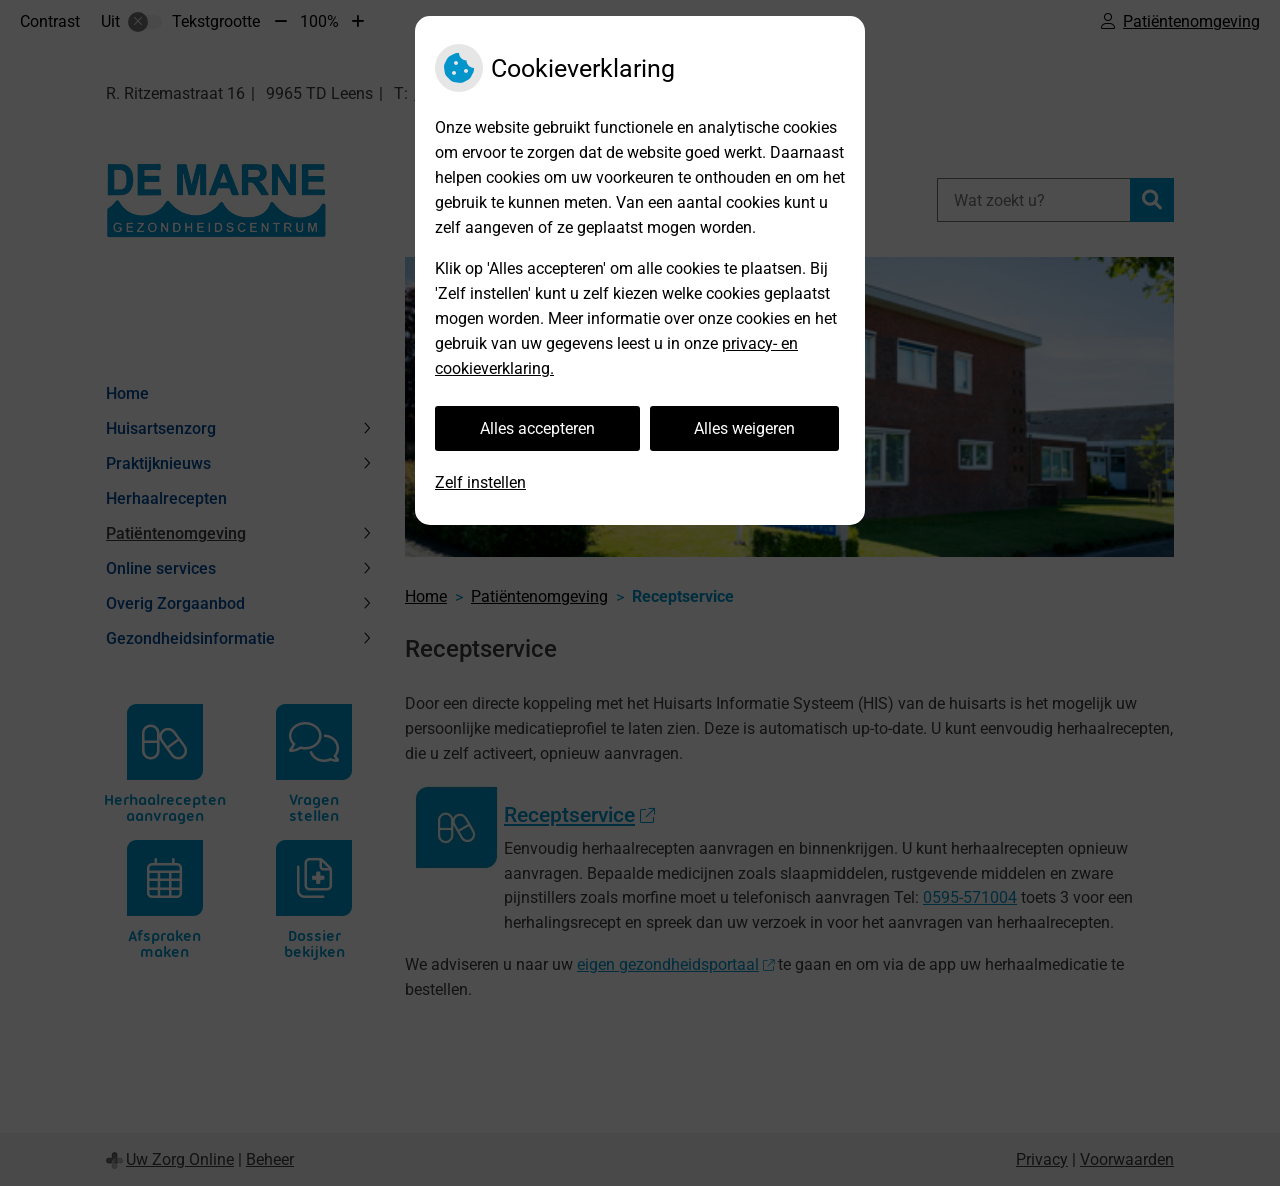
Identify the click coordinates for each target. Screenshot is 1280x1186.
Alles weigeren (744, 428)
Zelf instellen (480, 482)
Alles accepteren (537, 428)
